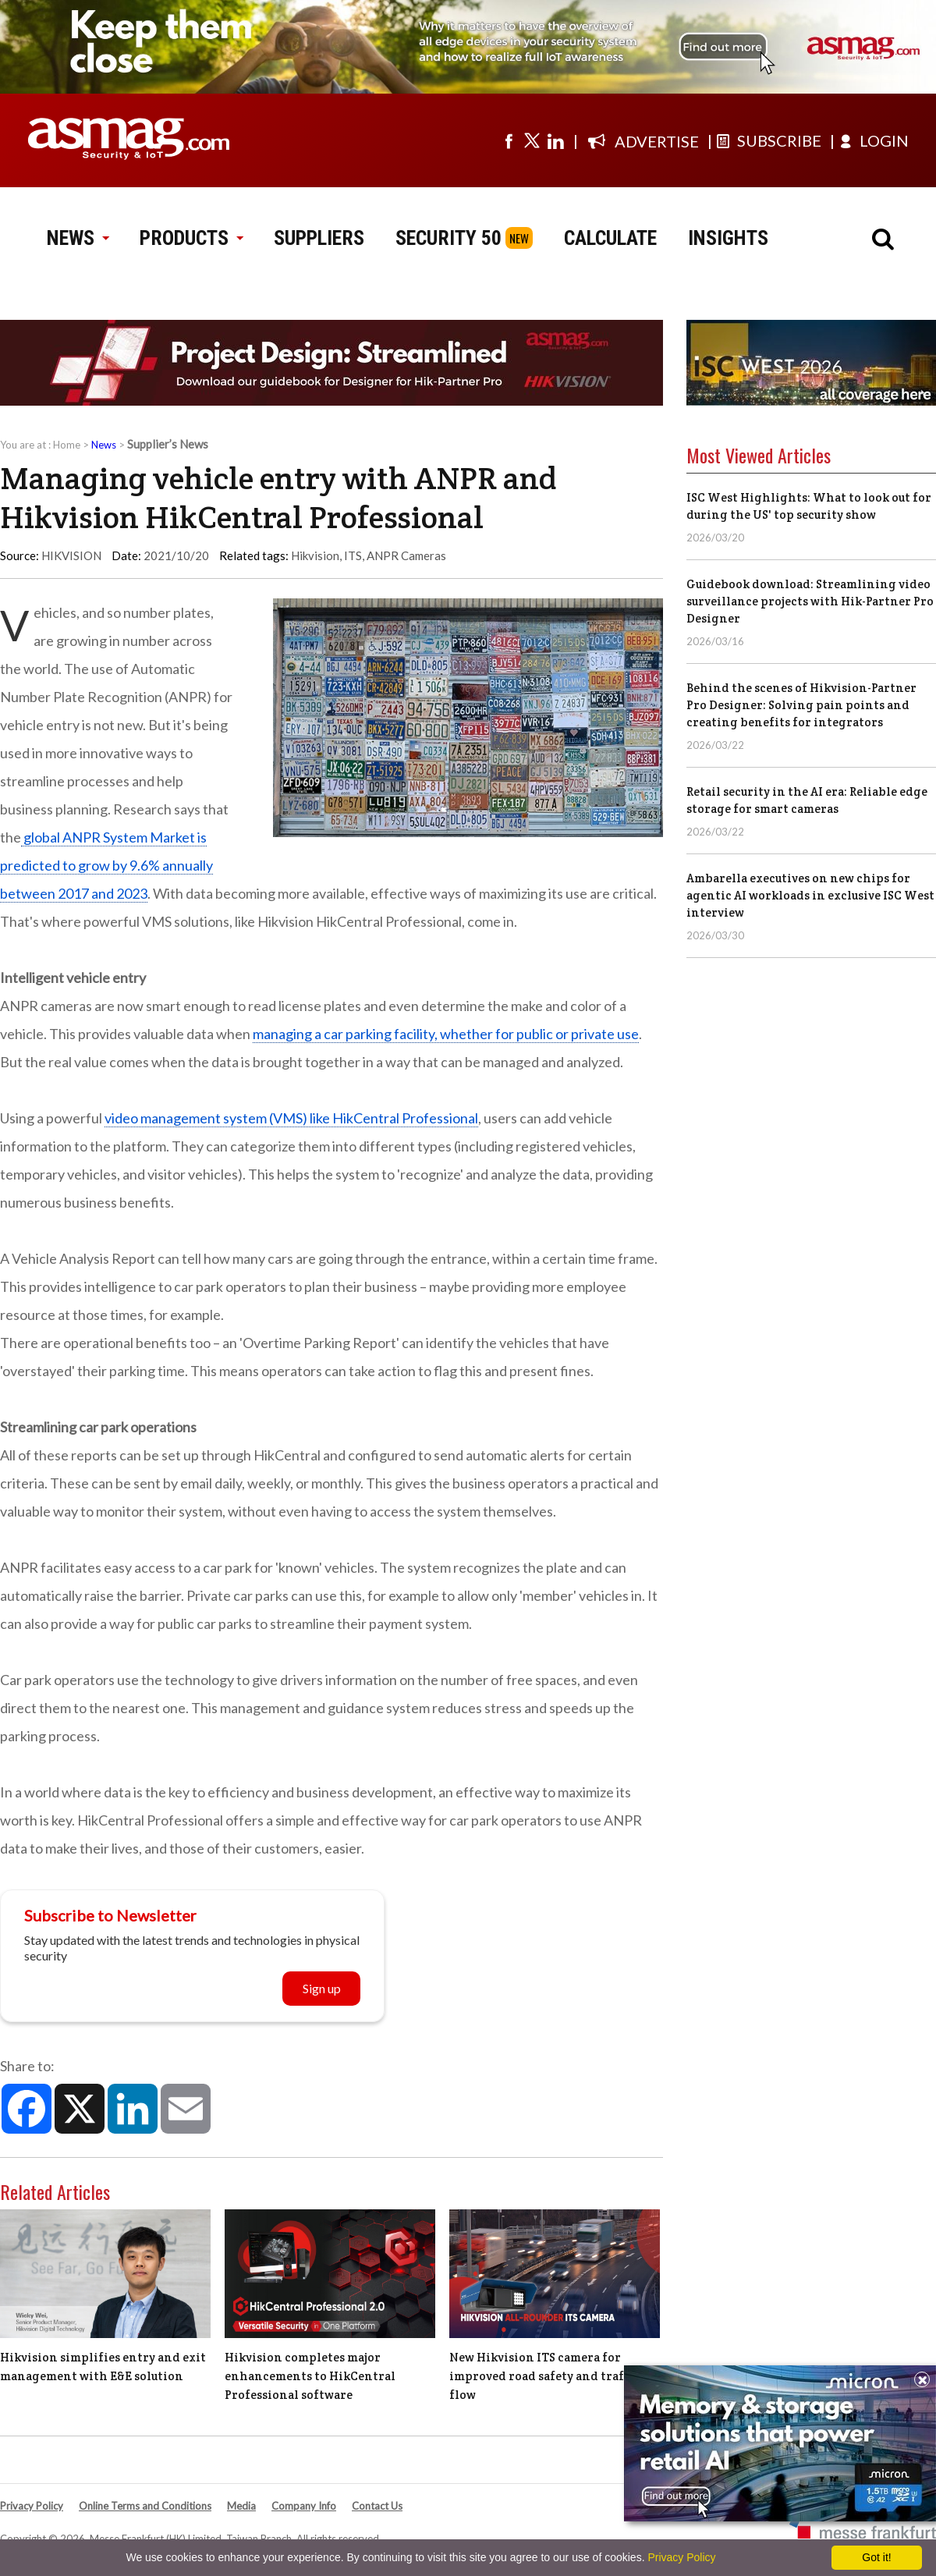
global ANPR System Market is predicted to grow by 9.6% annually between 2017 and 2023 (106, 865)
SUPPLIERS (319, 238)
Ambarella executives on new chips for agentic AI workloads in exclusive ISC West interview (810, 895)
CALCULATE (610, 238)
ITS (353, 555)
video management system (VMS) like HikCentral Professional (291, 1118)
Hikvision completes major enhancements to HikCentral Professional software (310, 2376)
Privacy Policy (31, 2506)
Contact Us (377, 2506)
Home (66, 444)
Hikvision (315, 555)
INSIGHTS (728, 238)
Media (241, 2506)
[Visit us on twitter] (532, 140)
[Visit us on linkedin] (555, 140)
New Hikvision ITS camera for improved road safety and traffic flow (544, 2376)
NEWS (77, 238)
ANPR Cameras (406, 555)
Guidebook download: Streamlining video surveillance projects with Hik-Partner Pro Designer (810, 601)
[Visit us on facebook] (508, 140)
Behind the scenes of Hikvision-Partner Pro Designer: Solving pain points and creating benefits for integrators (801, 704)
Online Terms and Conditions (145, 2506)
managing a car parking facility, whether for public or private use (446, 1033)
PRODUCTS (191, 238)
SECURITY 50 (448, 238)
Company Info (303, 2506)
